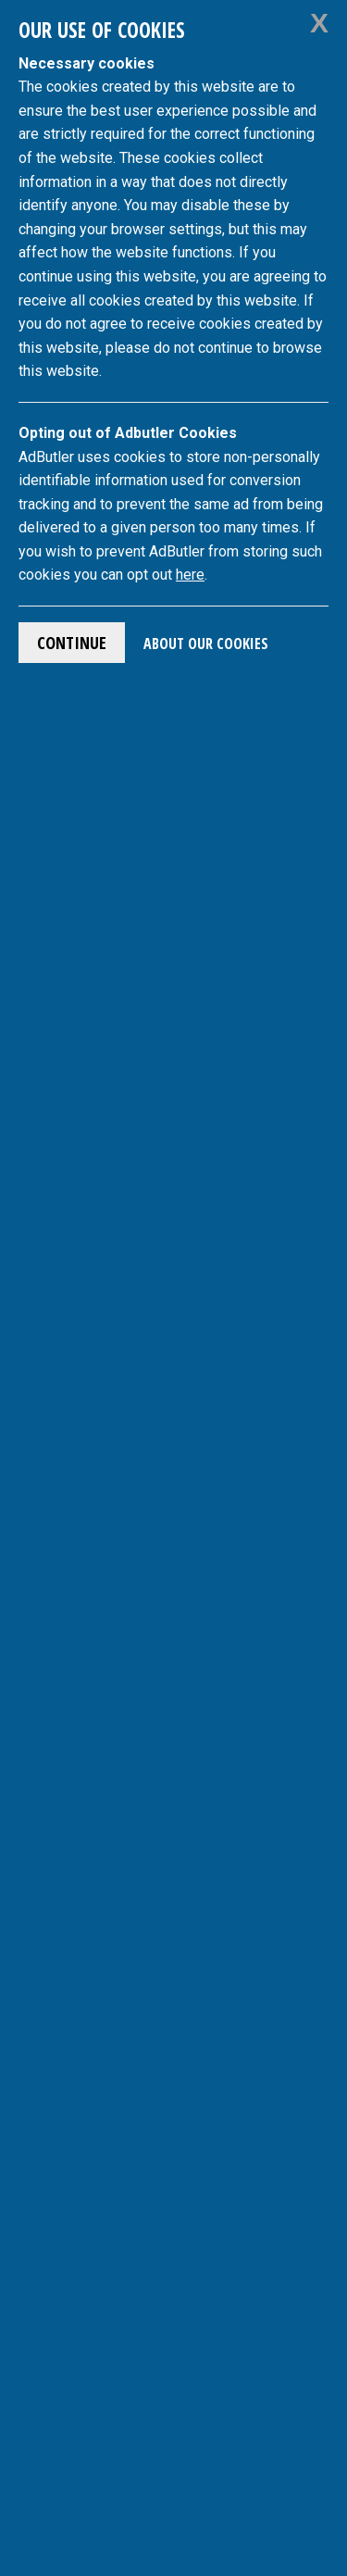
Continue (71, 642)
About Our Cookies (205, 643)
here (190, 574)
